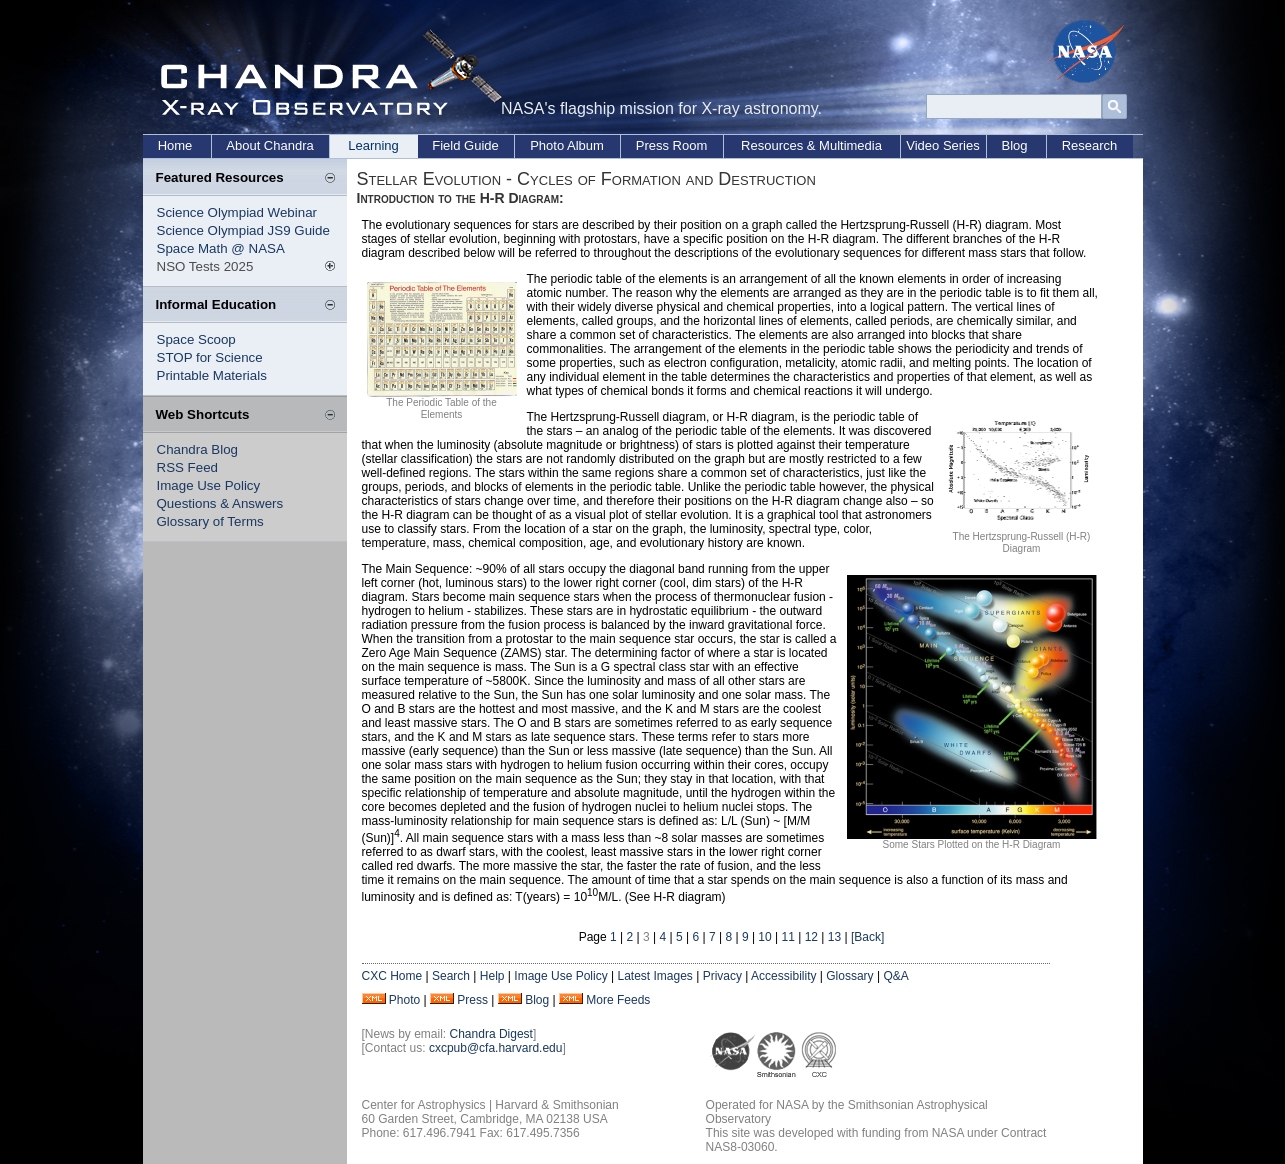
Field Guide (465, 145)
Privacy (722, 976)
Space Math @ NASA (221, 248)
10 (764, 937)
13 (834, 937)
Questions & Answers (220, 503)
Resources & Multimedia (811, 145)
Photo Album (567, 145)
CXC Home (392, 976)
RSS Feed (188, 467)
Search (451, 976)
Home (175, 145)
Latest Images (654, 976)
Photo (404, 1000)
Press (472, 1000)
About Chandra (269, 145)
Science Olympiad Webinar (237, 212)
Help (492, 976)
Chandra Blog (198, 449)
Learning (373, 145)
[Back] (867, 937)
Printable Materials (212, 375)
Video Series (942, 145)
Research (1090, 145)
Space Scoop (196, 339)
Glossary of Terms (210, 521)
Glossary (849, 976)
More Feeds (618, 1000)
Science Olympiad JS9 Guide (243, 230)
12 (811, 937)
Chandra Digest (491, 1034)
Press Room (672, 145)
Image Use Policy (209, 485)
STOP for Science (210, 357)
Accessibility (783, 976)
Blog (1014, 145)
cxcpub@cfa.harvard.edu (496, 1048)
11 (788, 937)
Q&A (895, 976)
